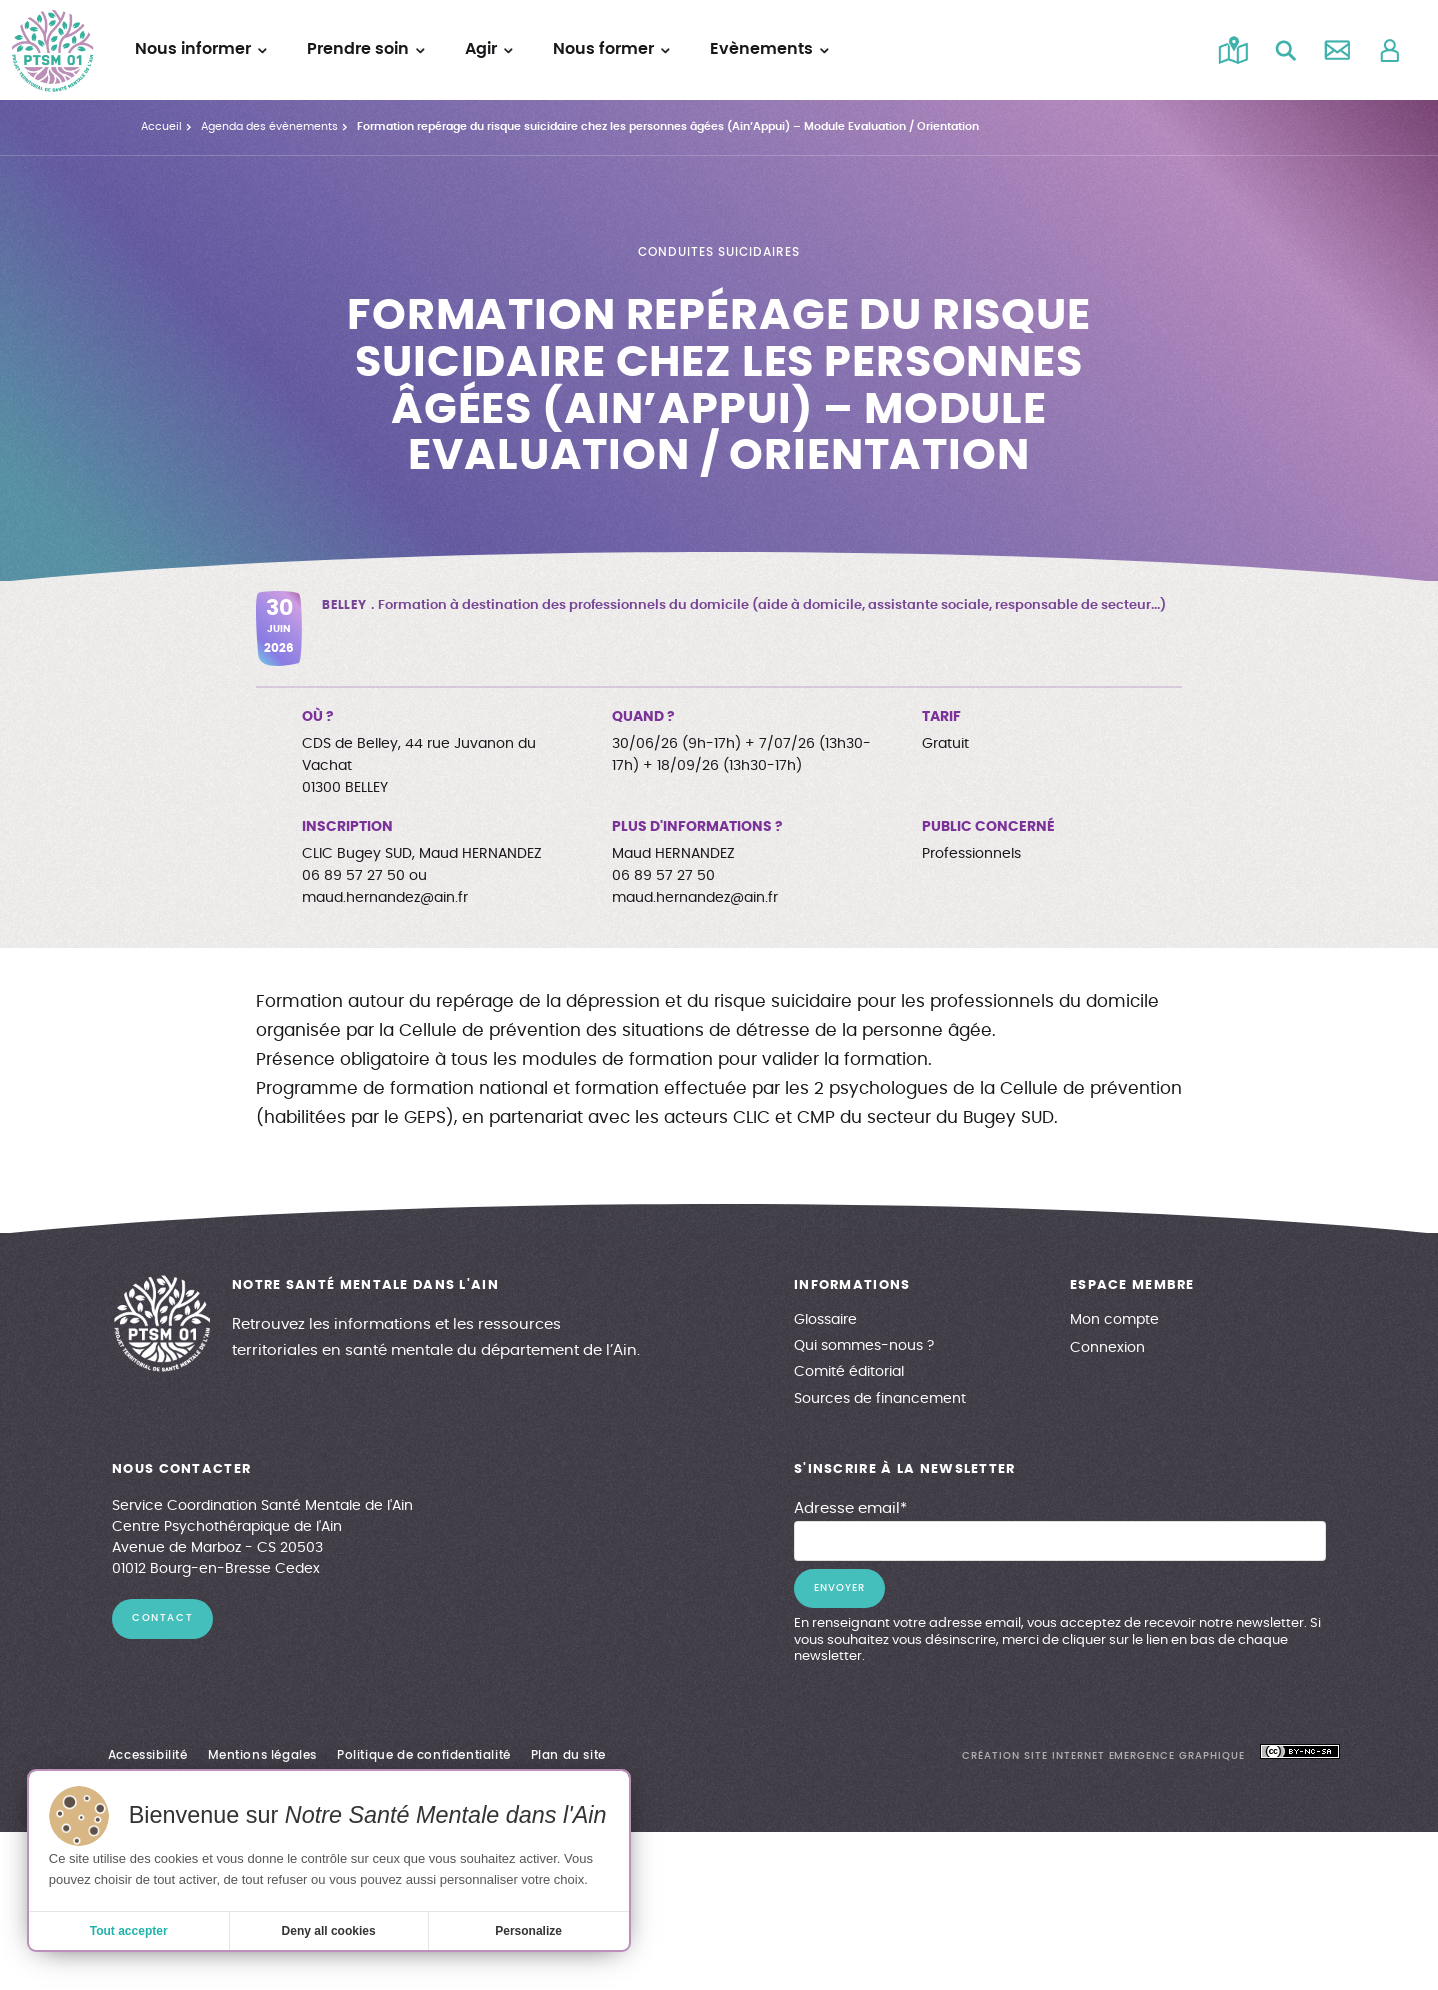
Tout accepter (129, 1931)
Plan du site (568, 1755)
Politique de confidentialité (424, 1755)
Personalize (528, 1931)
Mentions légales (263, 1755)
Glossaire (825, 1320)
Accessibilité (148, 1755)
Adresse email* (850, 1508)
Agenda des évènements (269, 126)
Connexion (1107, 1348)
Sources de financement (880, 1399)
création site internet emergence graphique (1103, 1756)
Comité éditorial (849, 1372)
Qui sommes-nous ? (864, 1346)
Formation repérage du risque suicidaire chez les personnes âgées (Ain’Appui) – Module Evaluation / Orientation (668, 126)
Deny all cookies (329, 1931)
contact (162, 1618)
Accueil (161, 126)
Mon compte (1114, 1320)
